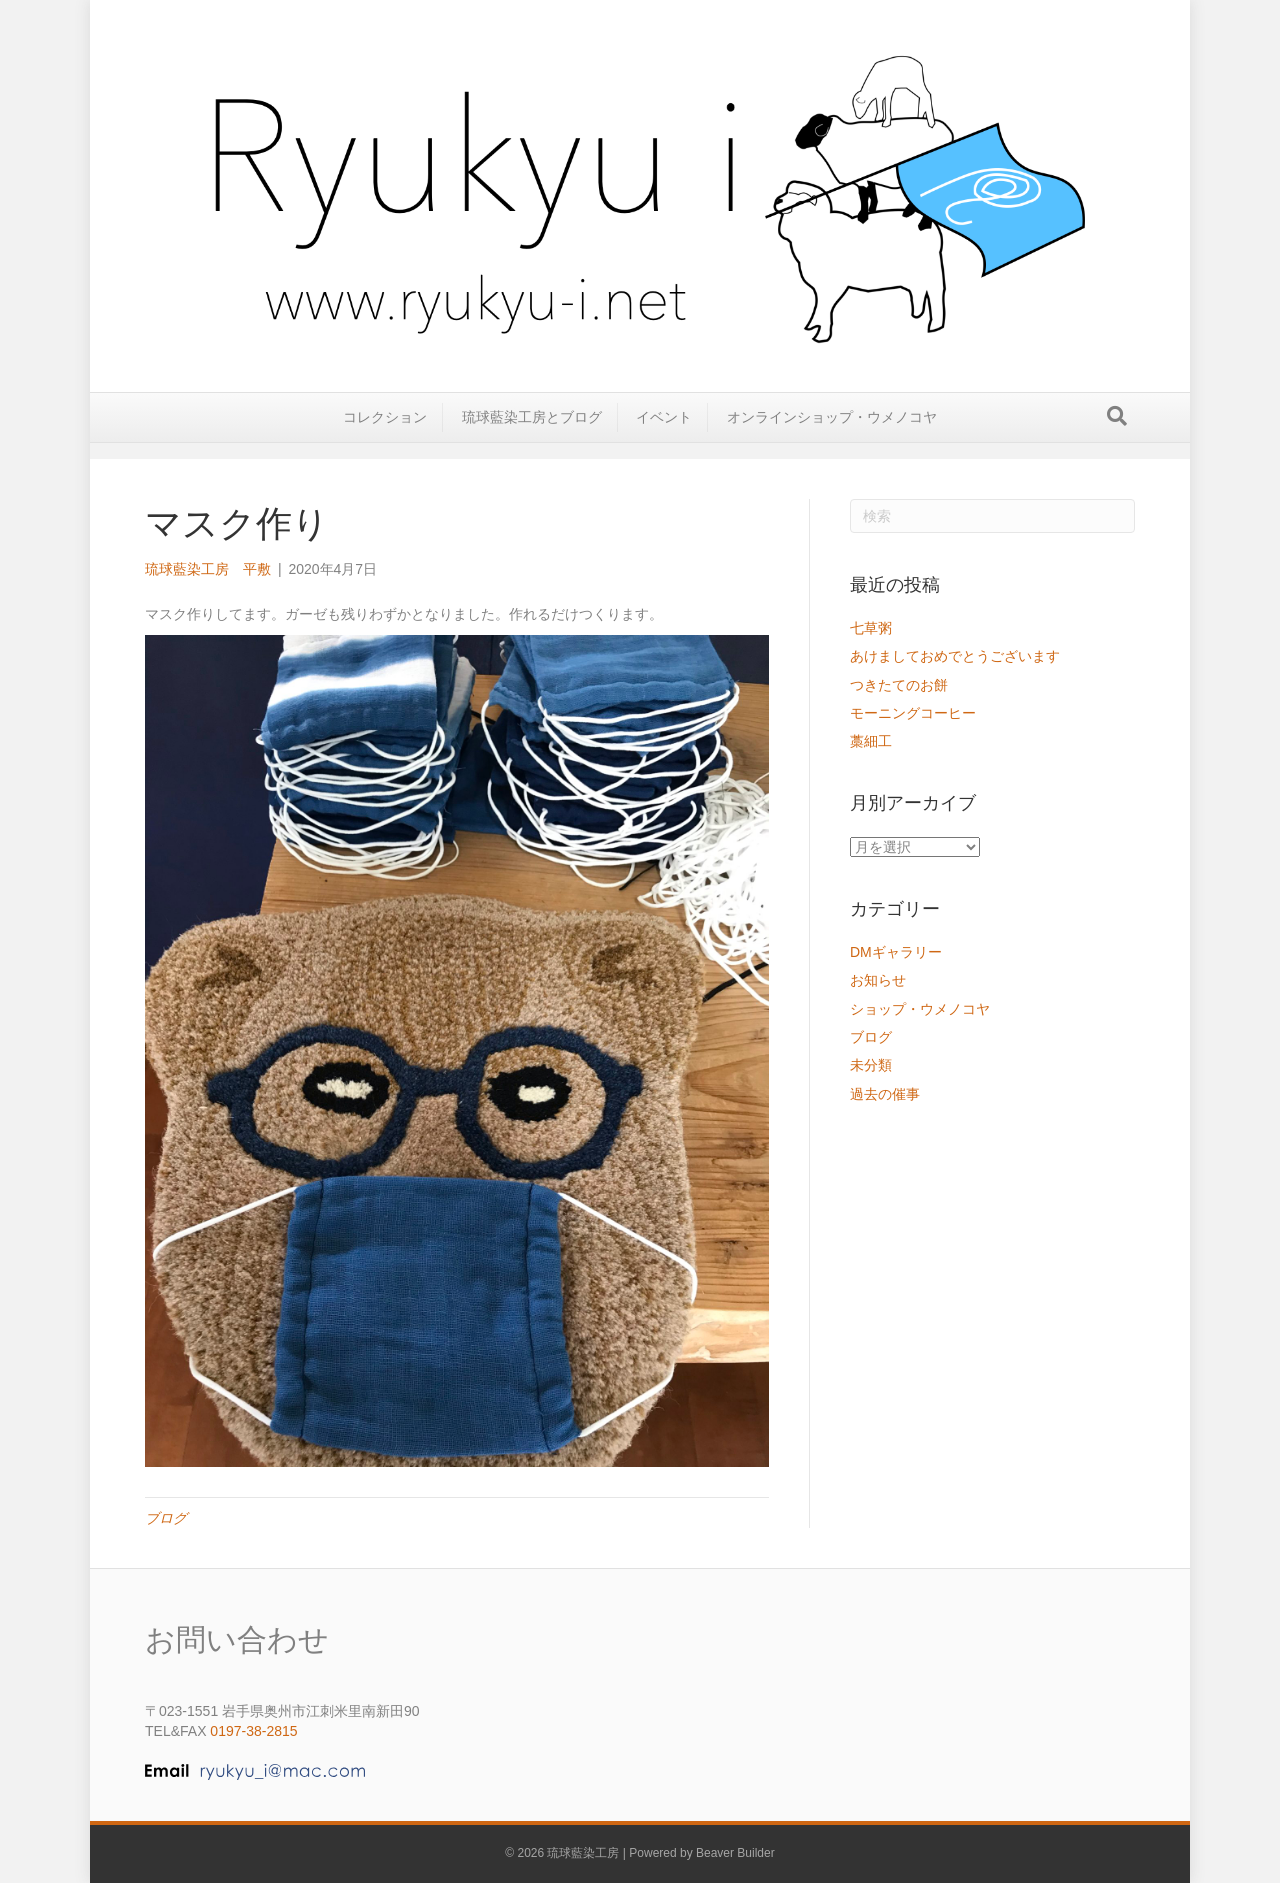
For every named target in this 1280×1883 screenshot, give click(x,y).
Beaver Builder (735, 1853)
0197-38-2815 (253, 1731)
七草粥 (871, 628)
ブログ (166, 1518)
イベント (664, 432)
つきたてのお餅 (899, 685)
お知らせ (878, 980)
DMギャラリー (896, 952)
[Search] (1117, 431)
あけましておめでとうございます (955, 656)
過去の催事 (885, 1094)
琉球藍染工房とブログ (532, 432)
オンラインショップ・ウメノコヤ (832, 432)
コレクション (385, 432)
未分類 (871, 1065)
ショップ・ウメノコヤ (920, 1009)
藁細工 (871, 741)
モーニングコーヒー (913, 713)
